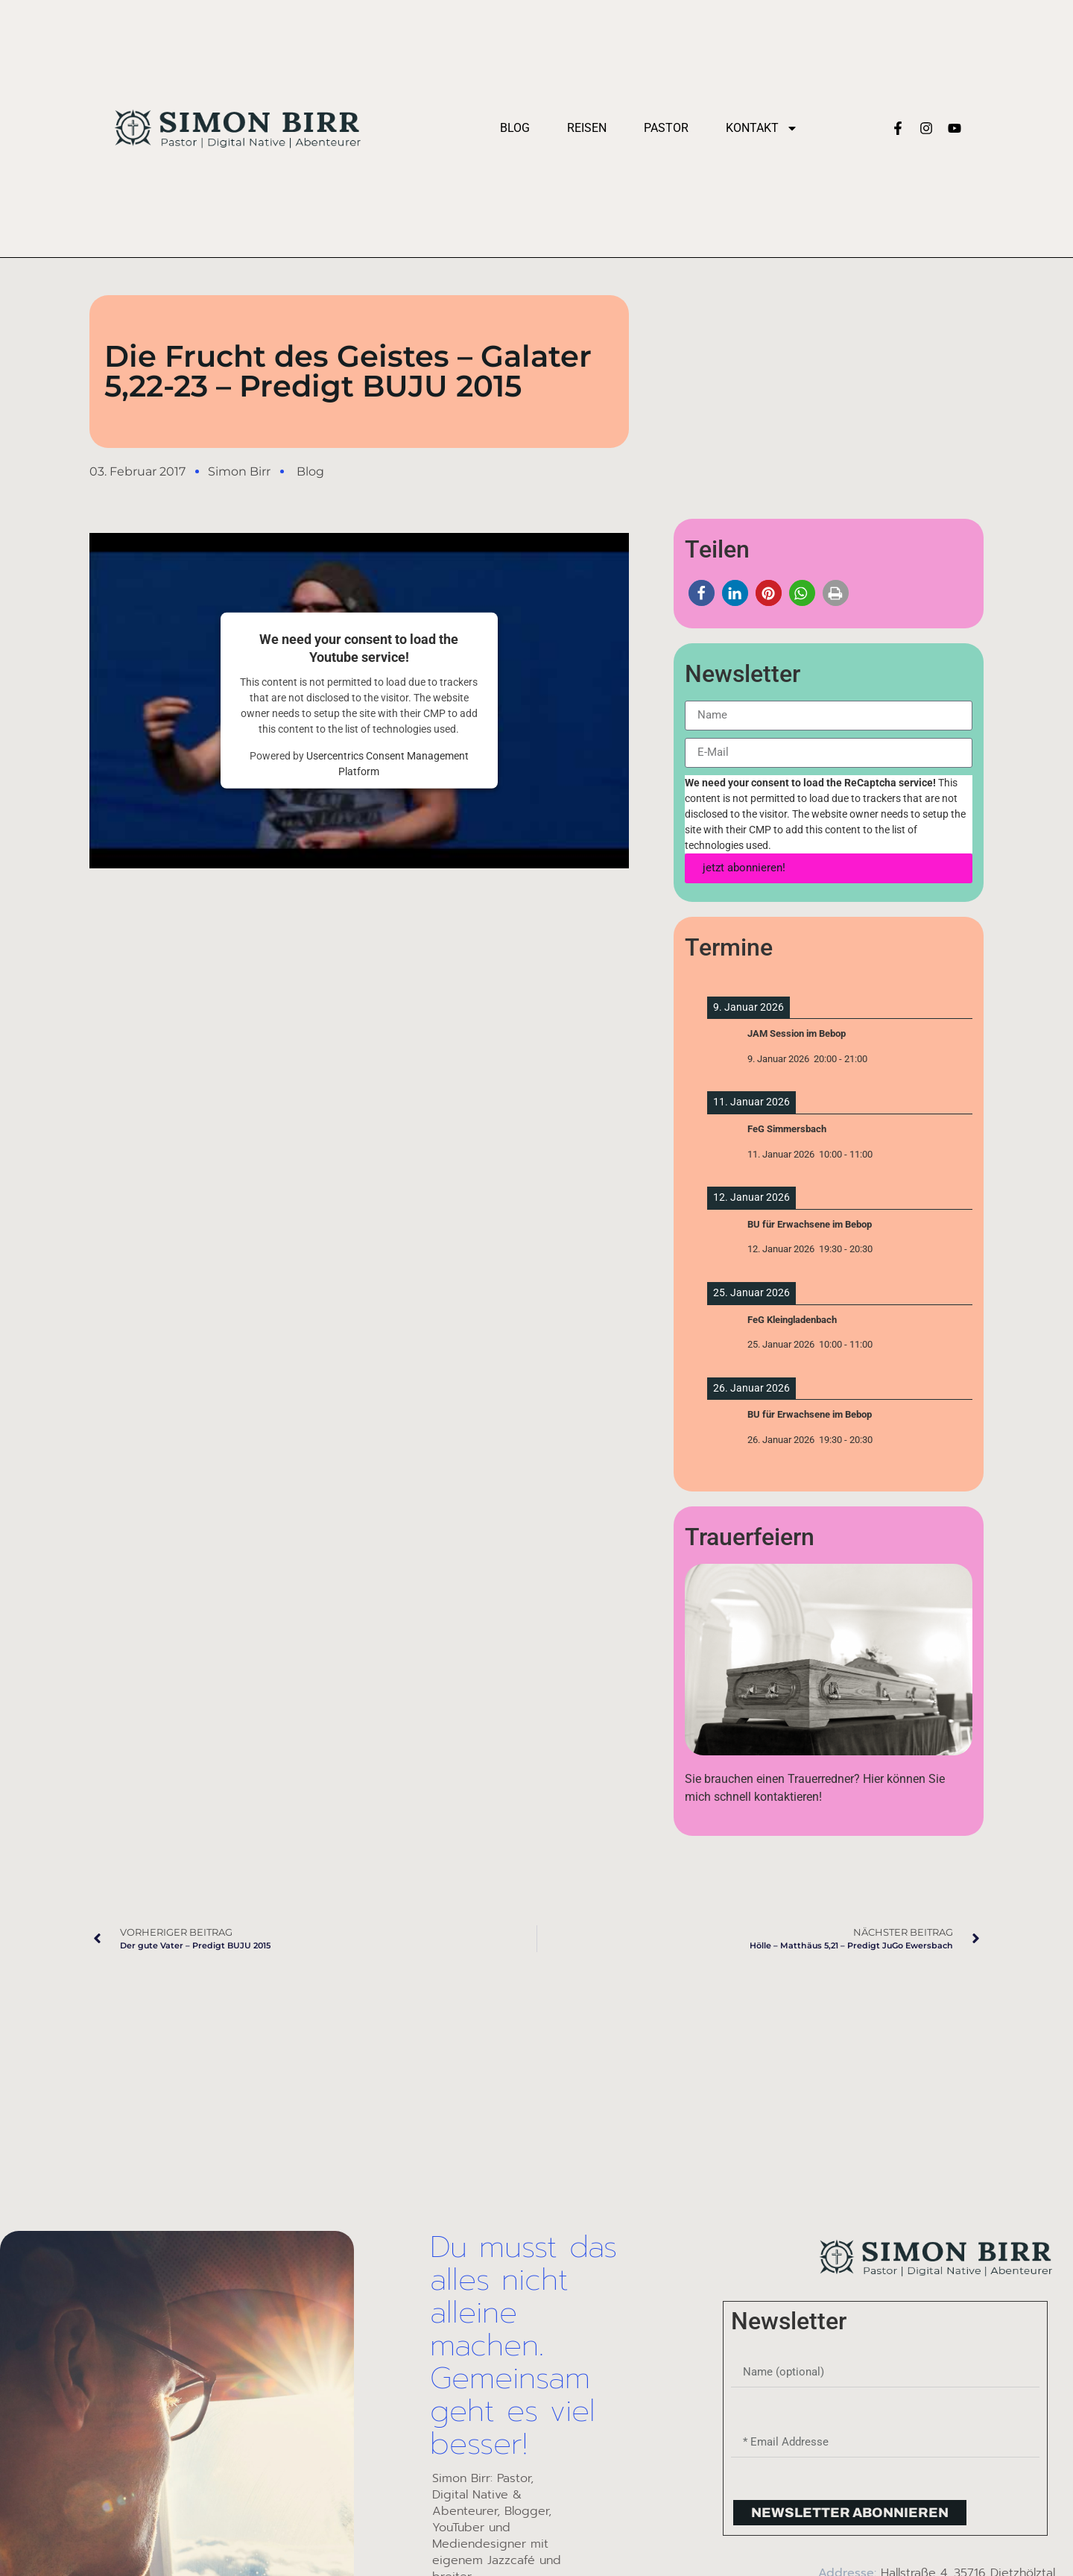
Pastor (666, 128)
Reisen (587, 128)
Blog (515, 128)
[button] (702, 593)
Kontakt (762, 128)
